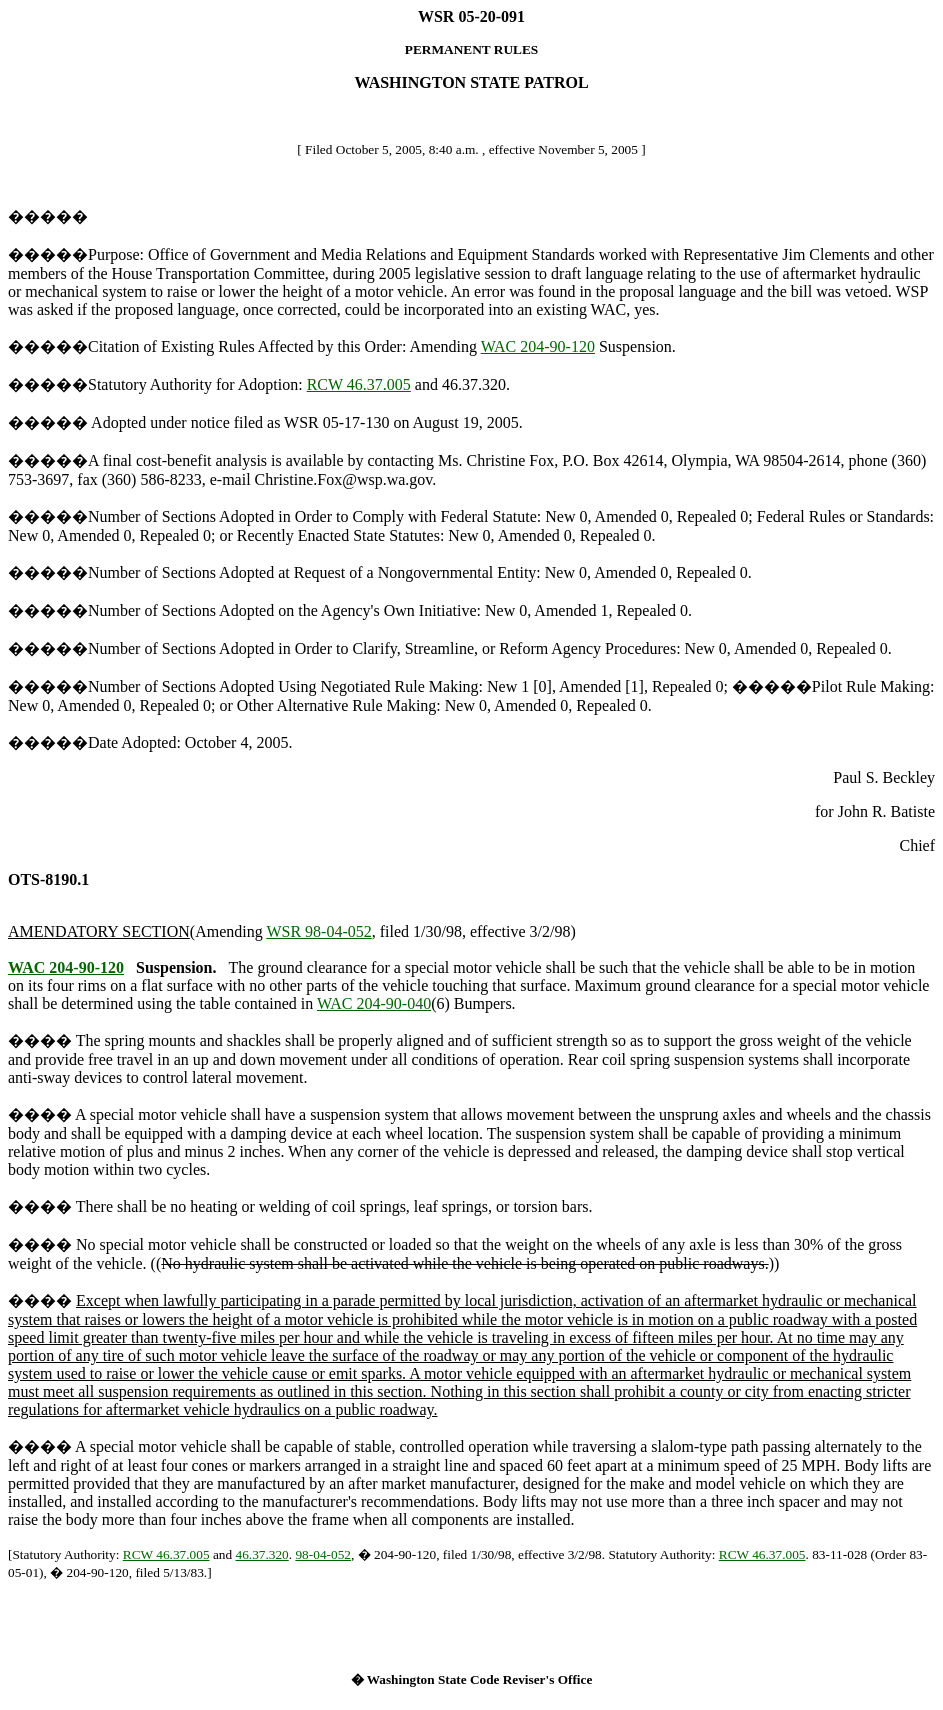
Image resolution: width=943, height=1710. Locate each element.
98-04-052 (323, 1554)
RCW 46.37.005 (359, 384)
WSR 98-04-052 (318, 931)
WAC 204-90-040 (374, 1003)
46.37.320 (261, 1554)
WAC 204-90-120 (538, 346)
